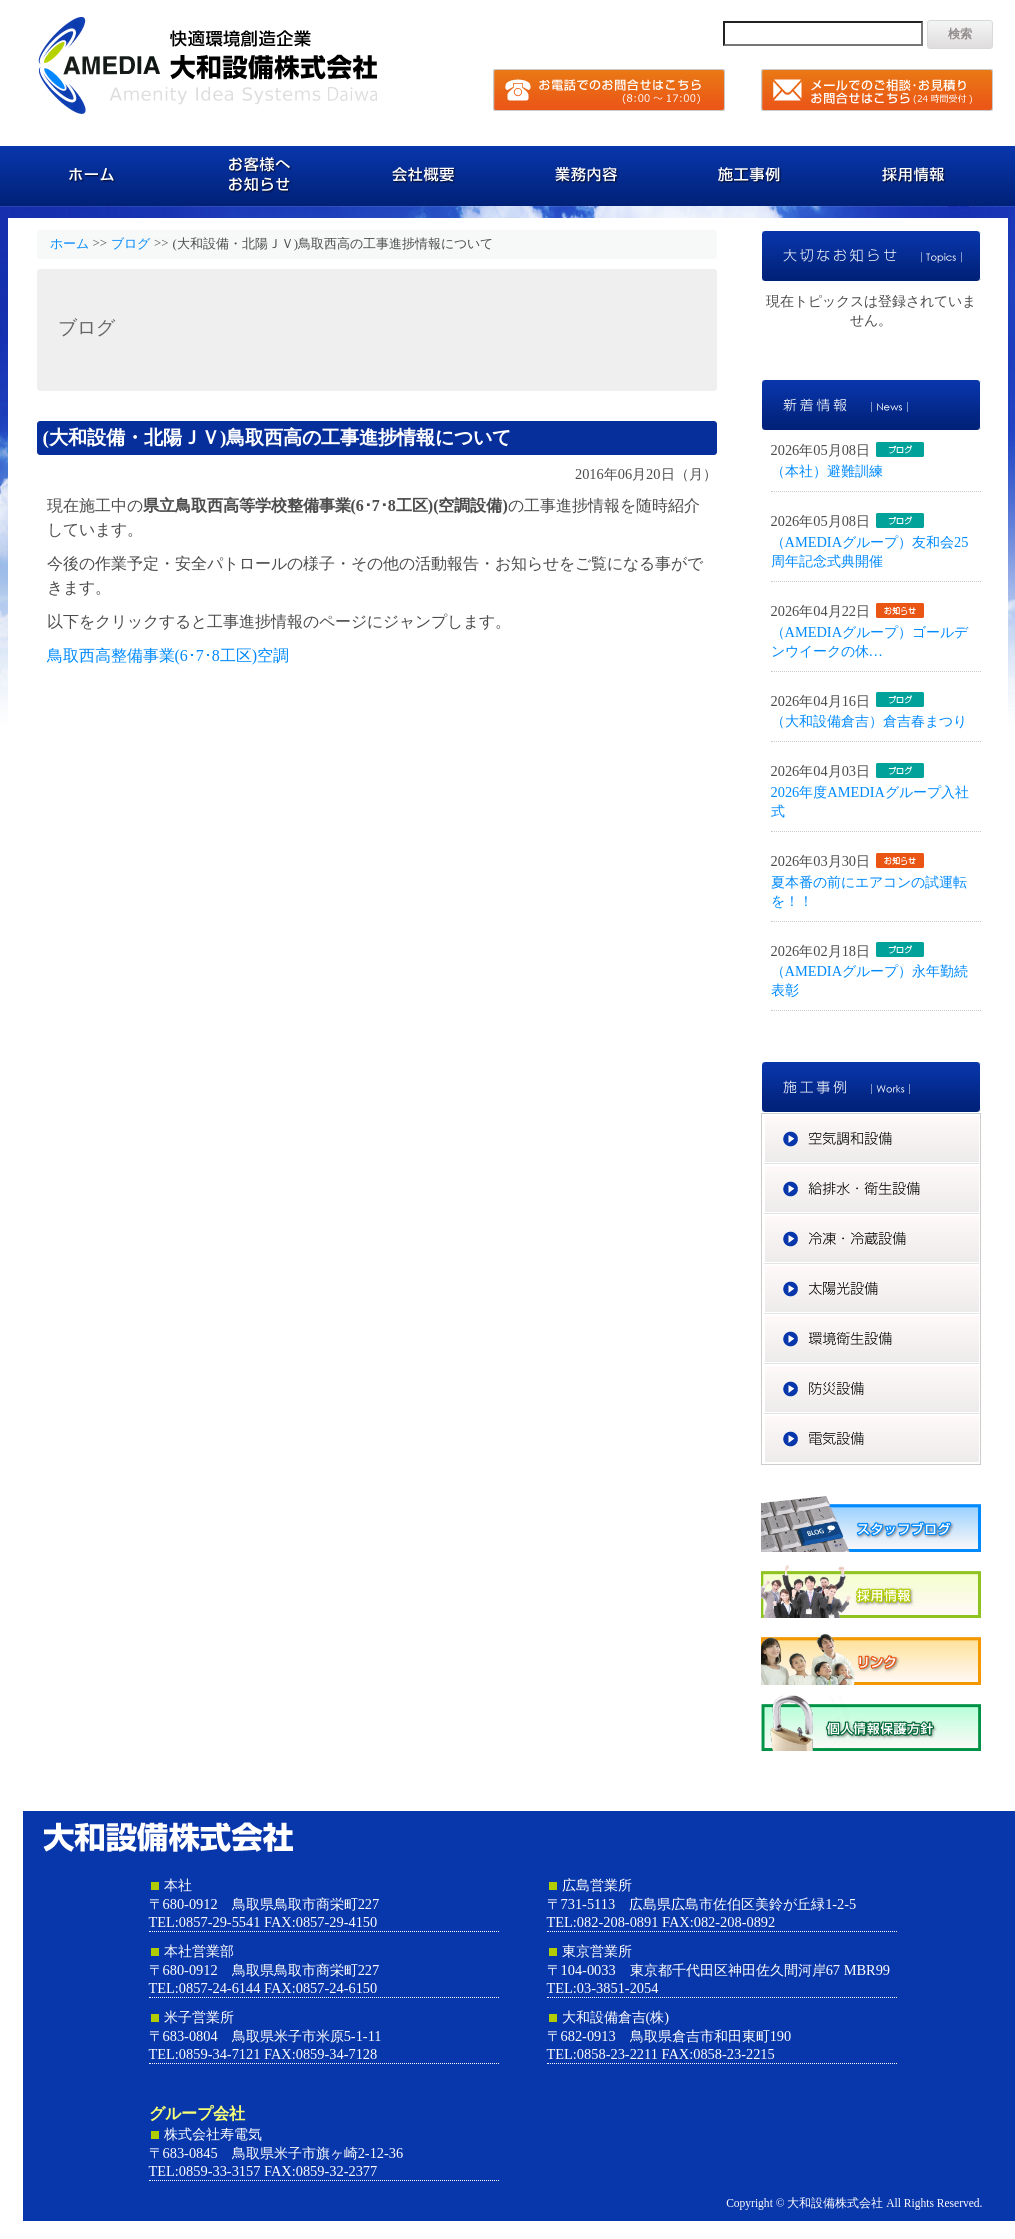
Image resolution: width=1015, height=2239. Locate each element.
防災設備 (980, 1373)
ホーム (95, 175)
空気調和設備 (980, 1123)
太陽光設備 (980, 1273)
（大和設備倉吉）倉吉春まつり (869, 721)
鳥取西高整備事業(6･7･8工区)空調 (168, 655)
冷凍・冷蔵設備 (980, 1223)
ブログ (130, 244)
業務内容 (590, 175)
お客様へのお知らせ (260, 175)
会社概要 (425, 175)
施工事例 (755, 175)
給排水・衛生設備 (980, 1173)
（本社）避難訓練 (827, 471)
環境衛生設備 (980, 1323)
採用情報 (920, 175)
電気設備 (980, 1423)
